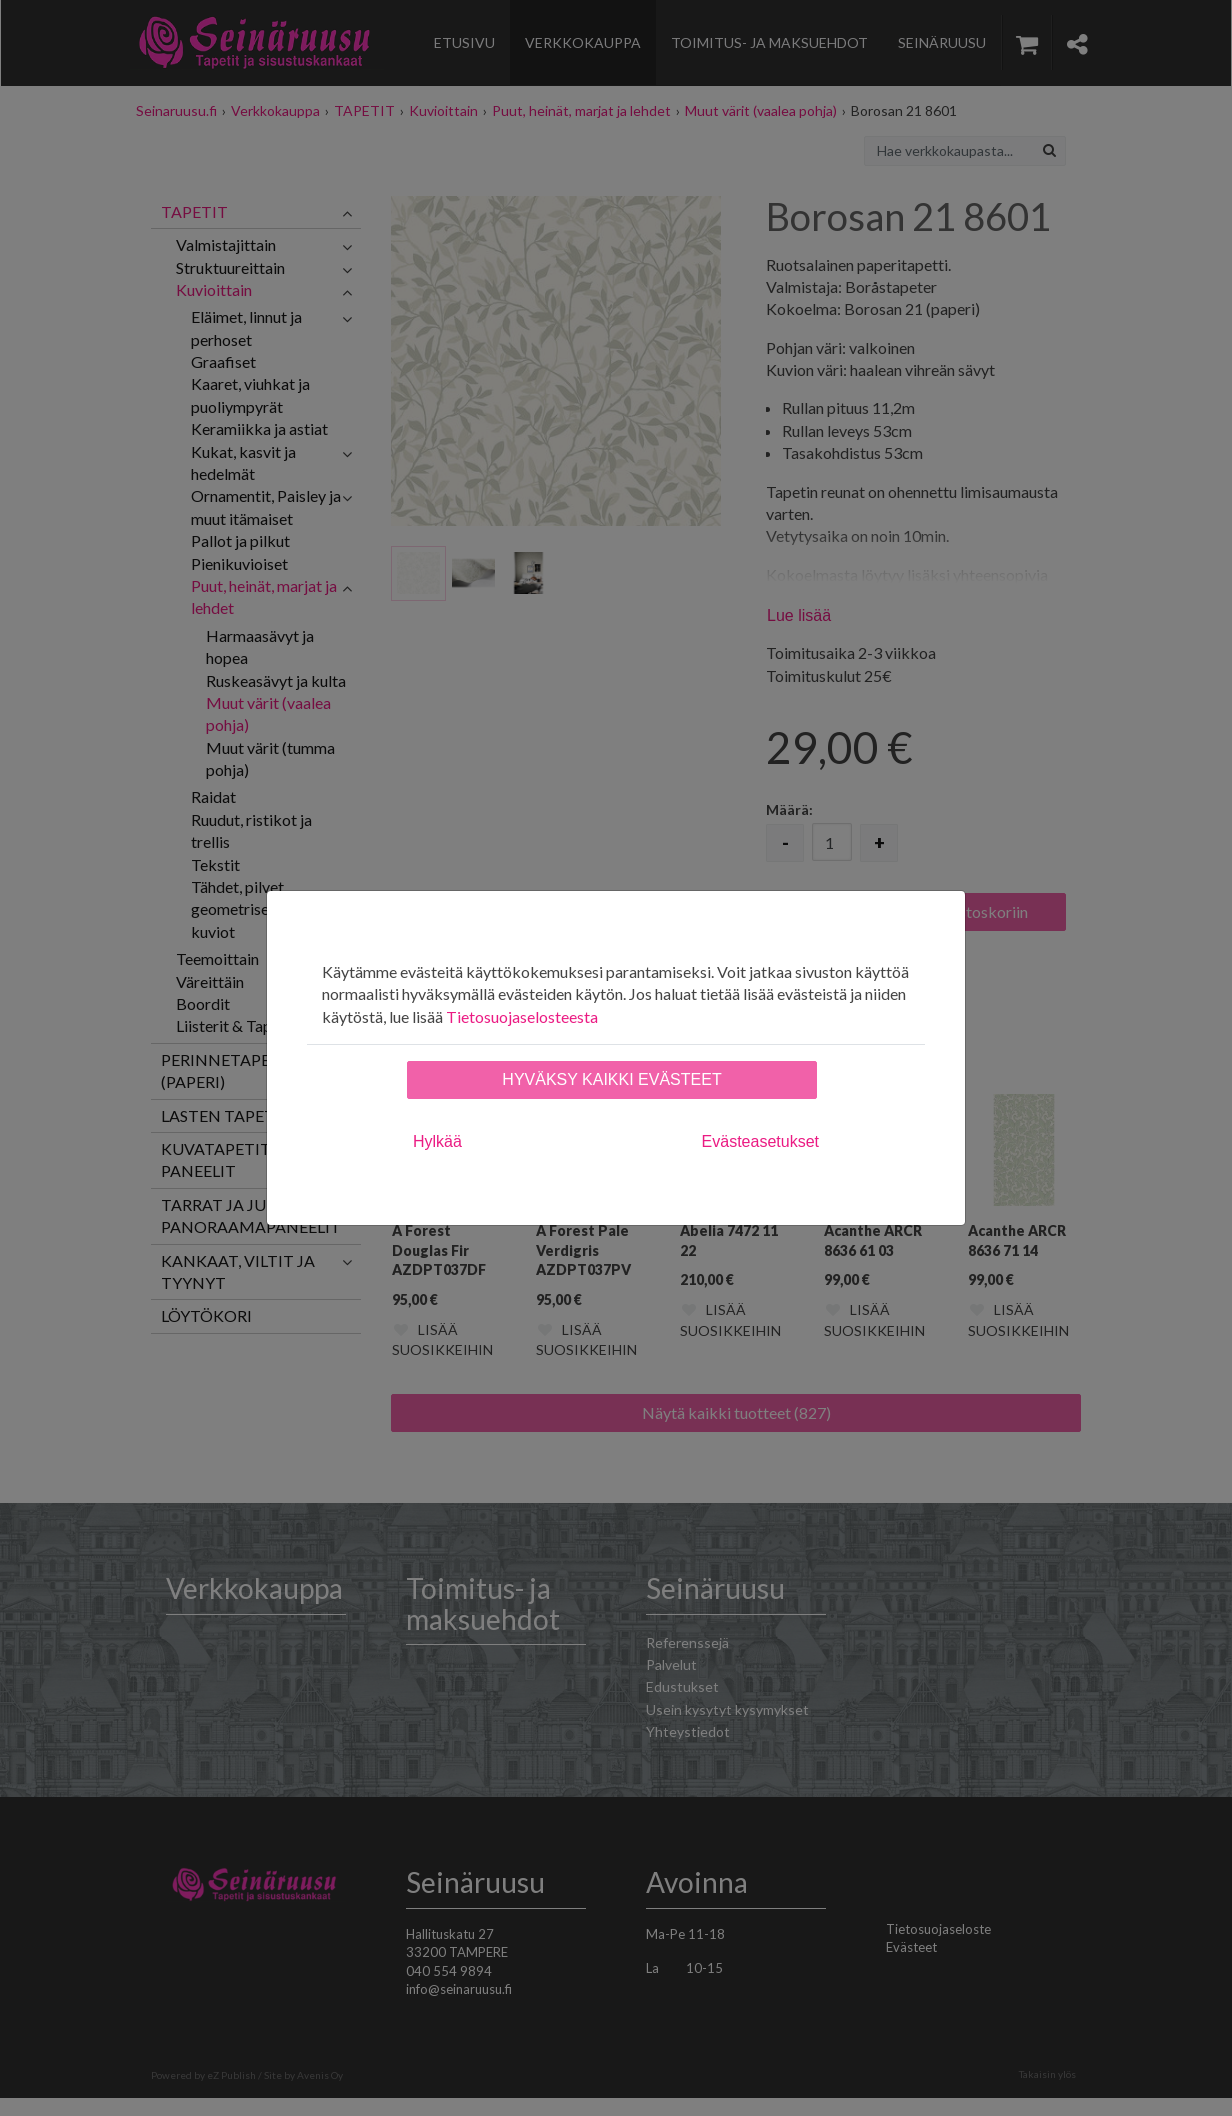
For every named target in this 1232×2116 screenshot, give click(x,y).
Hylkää (437, 1141)
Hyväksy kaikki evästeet (611, 1079)
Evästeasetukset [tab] (760, 1141)
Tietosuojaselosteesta (522, 1016)
